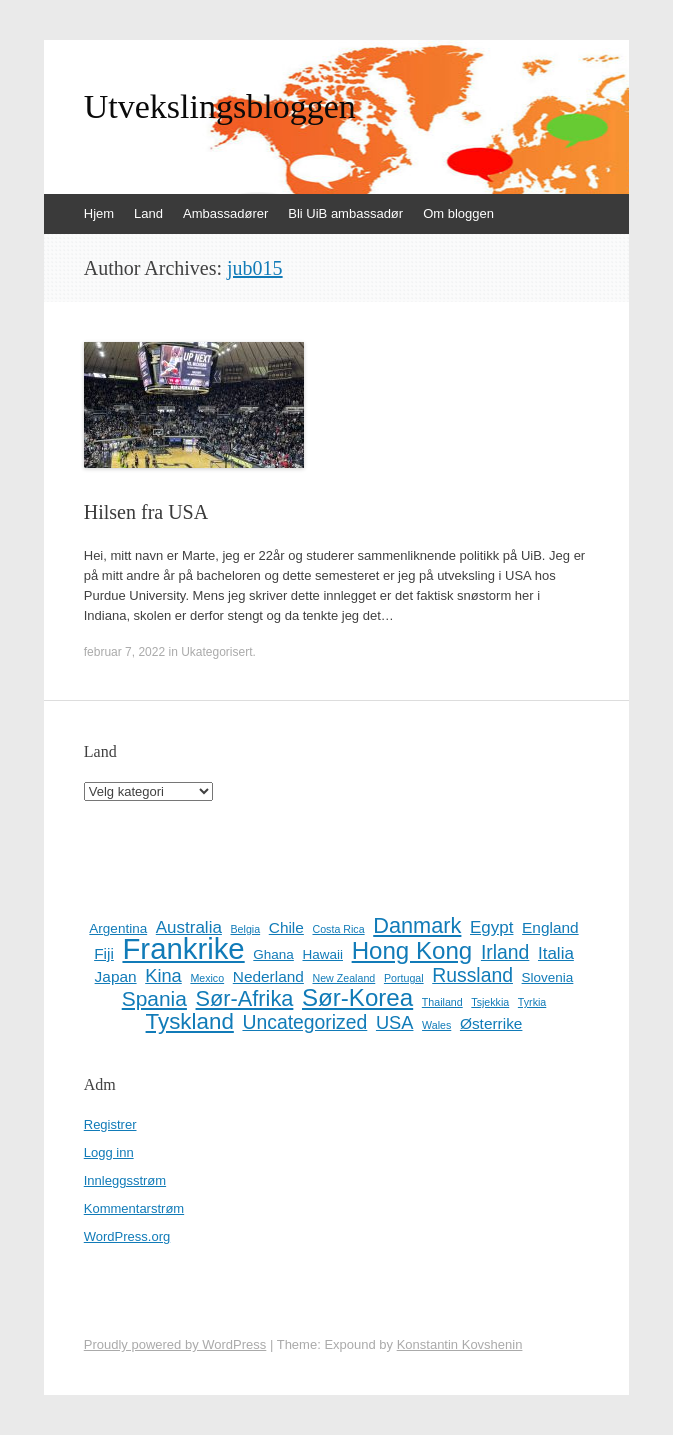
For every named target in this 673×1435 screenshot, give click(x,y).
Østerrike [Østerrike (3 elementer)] (491, 1023)
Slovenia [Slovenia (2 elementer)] (548, 977)
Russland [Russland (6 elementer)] (472, 975)
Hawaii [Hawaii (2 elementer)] (322, 954)
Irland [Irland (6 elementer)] (505, 952)
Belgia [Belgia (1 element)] (246, 929)
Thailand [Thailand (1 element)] (442, 1002)
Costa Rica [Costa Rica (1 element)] (338, 929)
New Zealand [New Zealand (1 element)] (343, 978)
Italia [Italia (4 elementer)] (556, 953)
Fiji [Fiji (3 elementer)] (104, 953)
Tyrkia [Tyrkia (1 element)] (532, 1002)
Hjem (99, 213)
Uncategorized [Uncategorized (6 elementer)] (304, 1022)
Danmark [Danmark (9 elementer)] (417, 926)
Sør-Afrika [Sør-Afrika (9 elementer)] (245, 999)
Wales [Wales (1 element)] (436, 1025)
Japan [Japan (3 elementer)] (116, 976)
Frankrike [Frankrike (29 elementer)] (183, 949)
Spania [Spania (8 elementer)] (154, 999)
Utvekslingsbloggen (220, 107)
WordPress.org (127, 1236)
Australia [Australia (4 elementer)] (189, 927)
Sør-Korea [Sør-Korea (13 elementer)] (357, 998)
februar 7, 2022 (124, 652)
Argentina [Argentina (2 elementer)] (118, 928)
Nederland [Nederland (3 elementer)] (268, 976)
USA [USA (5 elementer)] (395, 1023)
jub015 (255, 268)
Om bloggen (458, 213)
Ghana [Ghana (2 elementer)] (273, 954)
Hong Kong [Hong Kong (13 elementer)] (412, 951)
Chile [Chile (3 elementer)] (286, 927)
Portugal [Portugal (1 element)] (404, 978)
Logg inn (109, 1152)
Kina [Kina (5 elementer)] (163, 976)
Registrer (110, 1124)
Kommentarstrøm (134, 1208)
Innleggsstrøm (125, 1180)
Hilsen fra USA (146, 512)
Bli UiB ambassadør (345, 213)
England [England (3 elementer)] (550, 927)
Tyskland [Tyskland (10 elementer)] (190, 1022)
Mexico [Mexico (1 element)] (207, 978)
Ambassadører (225, 213)
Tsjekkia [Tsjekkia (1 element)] (490, 1002)
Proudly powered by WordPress (175, 1344)
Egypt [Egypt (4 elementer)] (491, 927)
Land (148, 213)
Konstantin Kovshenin (460, 1344)
